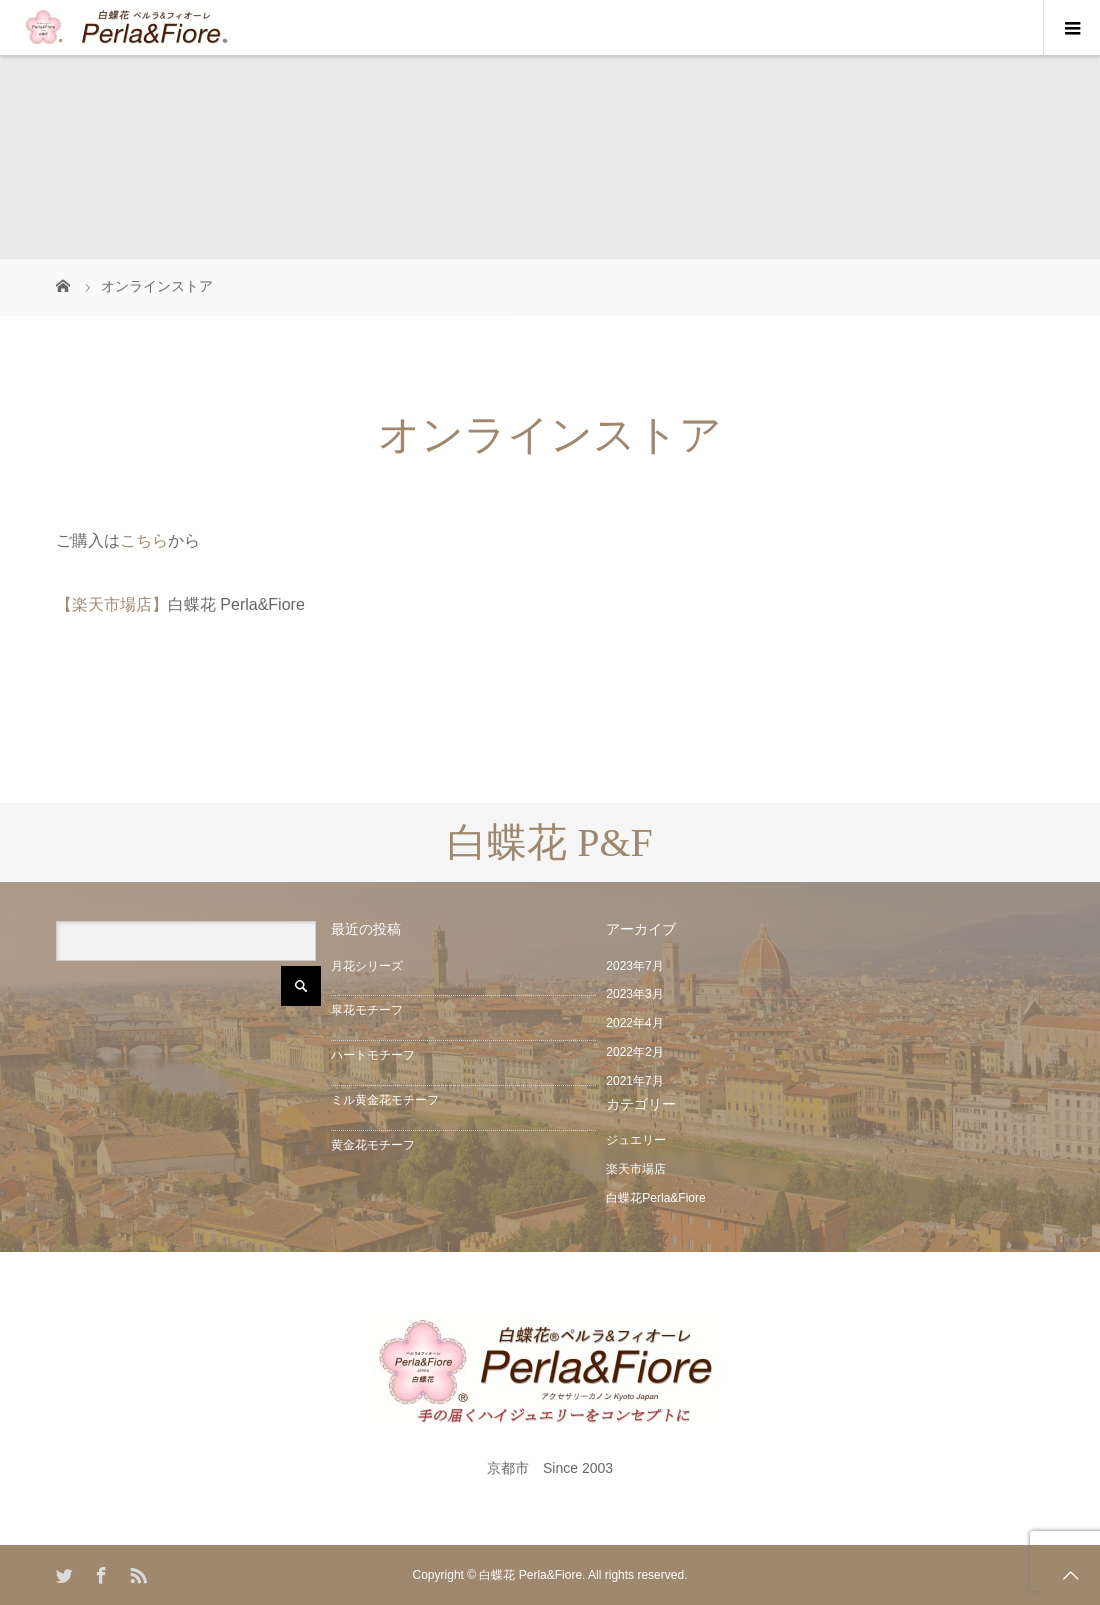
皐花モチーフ (367, 1010)
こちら (144, 540)
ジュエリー (636, 1140)
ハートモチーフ (373, 1055)
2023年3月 (634, 994)
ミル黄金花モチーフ (385, 1100)
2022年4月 (634, 1023)
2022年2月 (634, 1052)
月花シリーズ (367, 966)
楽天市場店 (636, 1169)
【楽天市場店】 (112, 604)
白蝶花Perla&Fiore (655, 1198)
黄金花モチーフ (373, 1145)
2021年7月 (634, 1081)
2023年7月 (634, 966)
